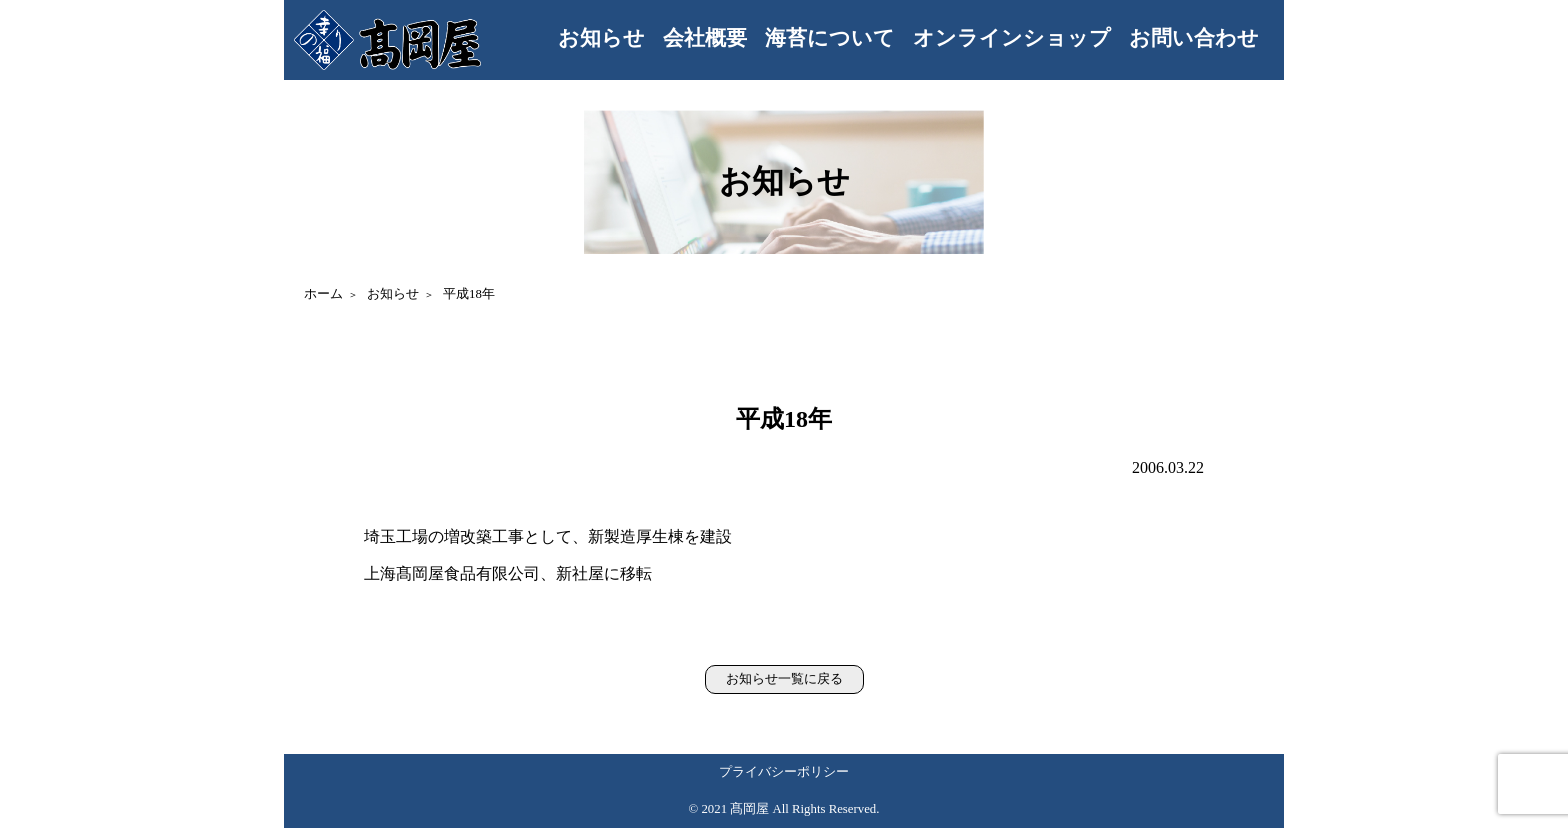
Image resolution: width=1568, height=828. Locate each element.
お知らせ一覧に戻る (784, 679)
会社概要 (705, 37)
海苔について (830, 37)
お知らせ (601, 37)
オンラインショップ (1012, 37)
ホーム (323, 294)
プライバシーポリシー (784, 772)
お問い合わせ (1194, 37)
